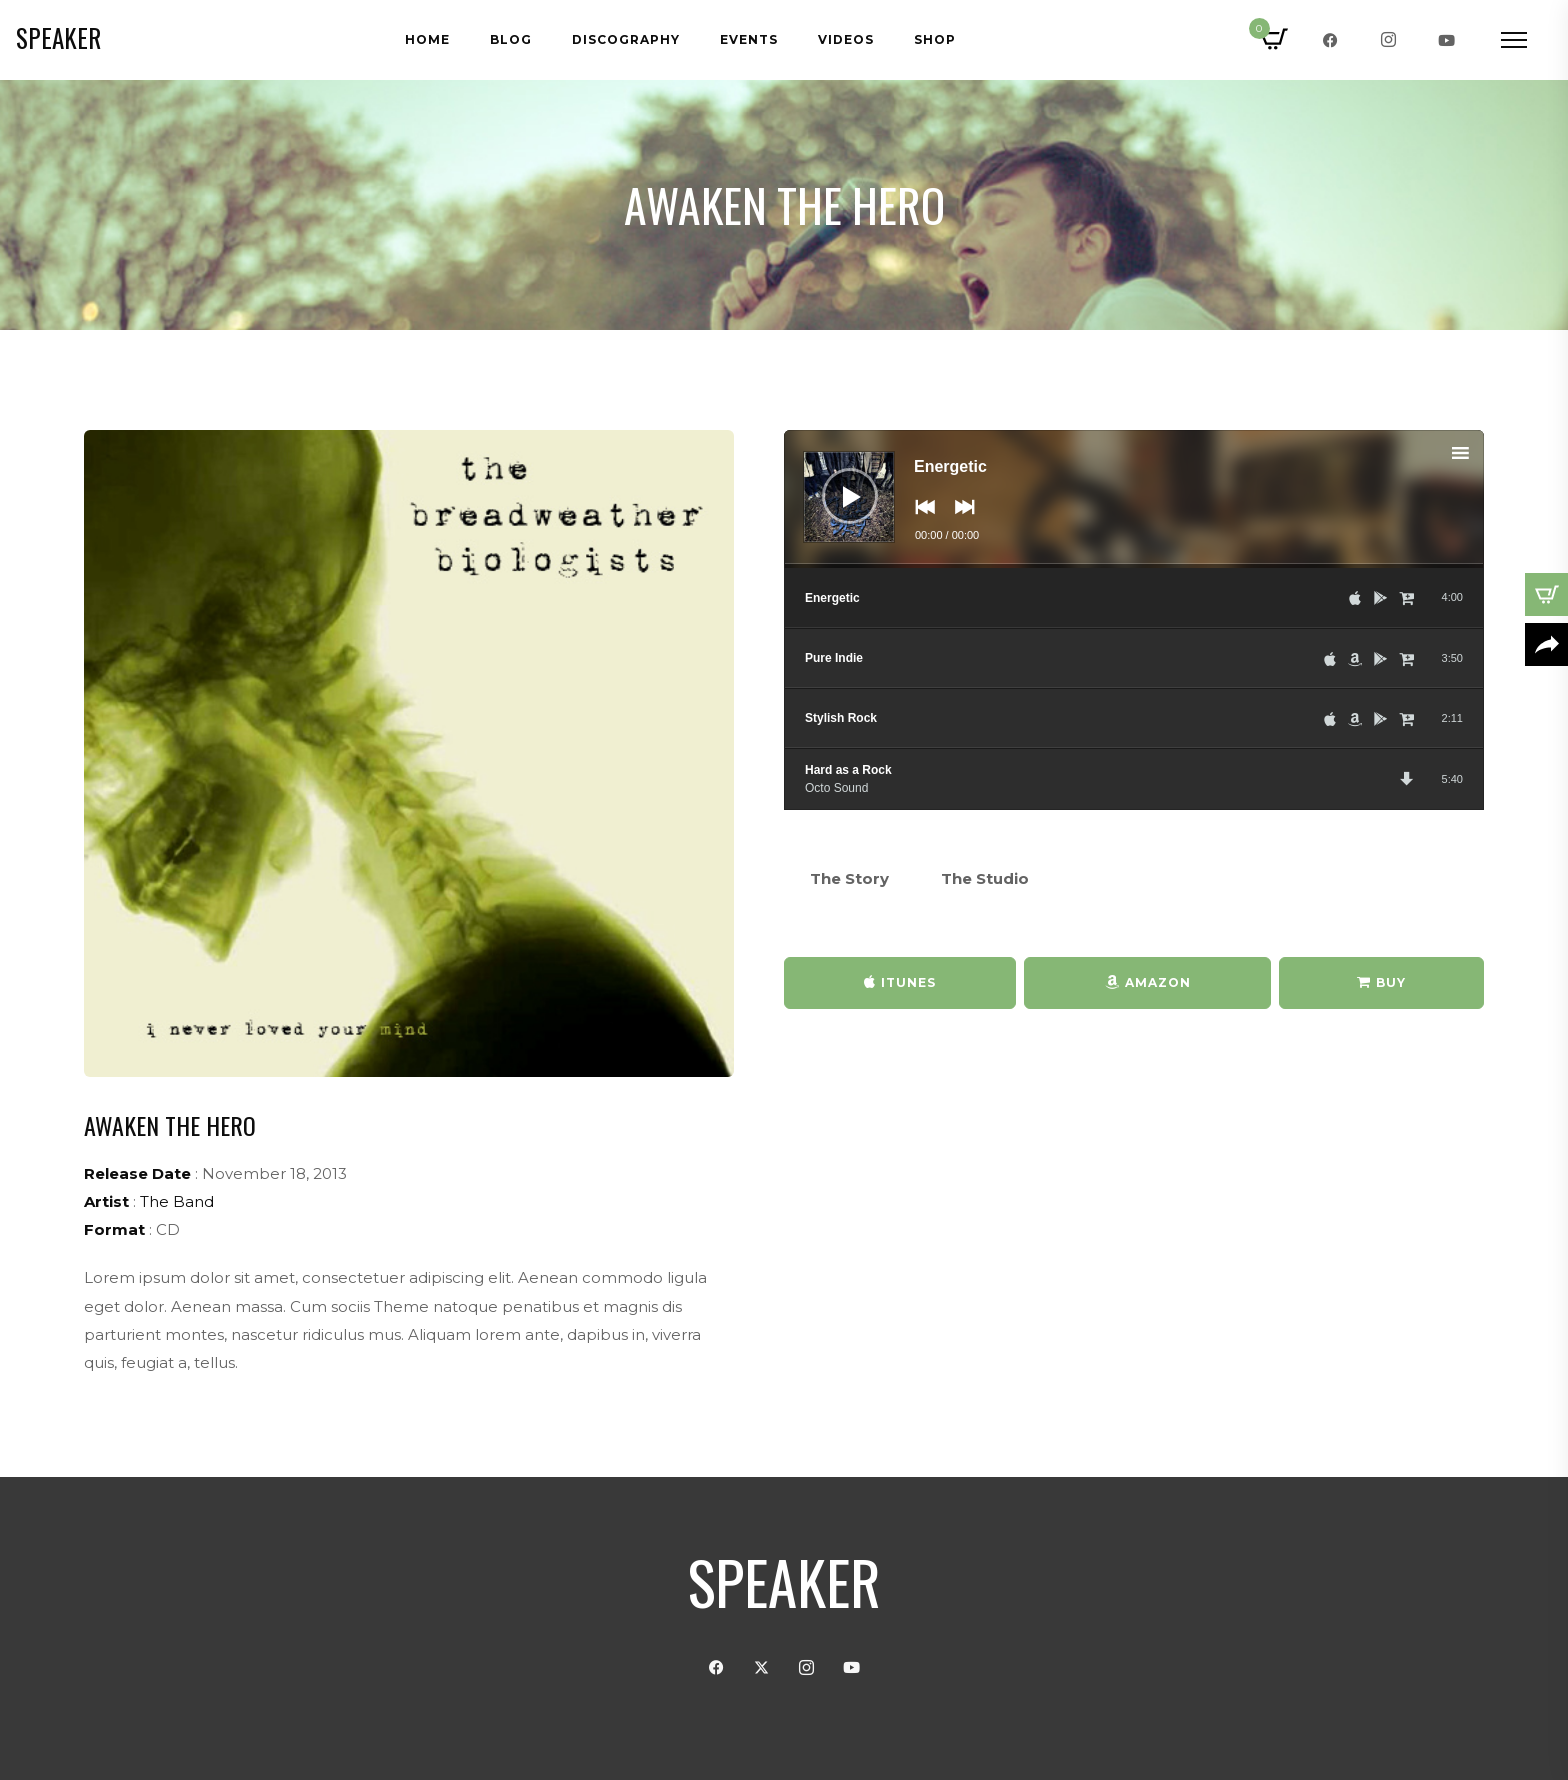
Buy (1391, 982)
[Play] (835, 481)
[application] (1134, 499)
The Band (177, 1201)
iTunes (908, 982)
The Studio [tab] (985, 878)
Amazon (1158, 982)
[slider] (1134, 566)
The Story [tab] (849, 878)
